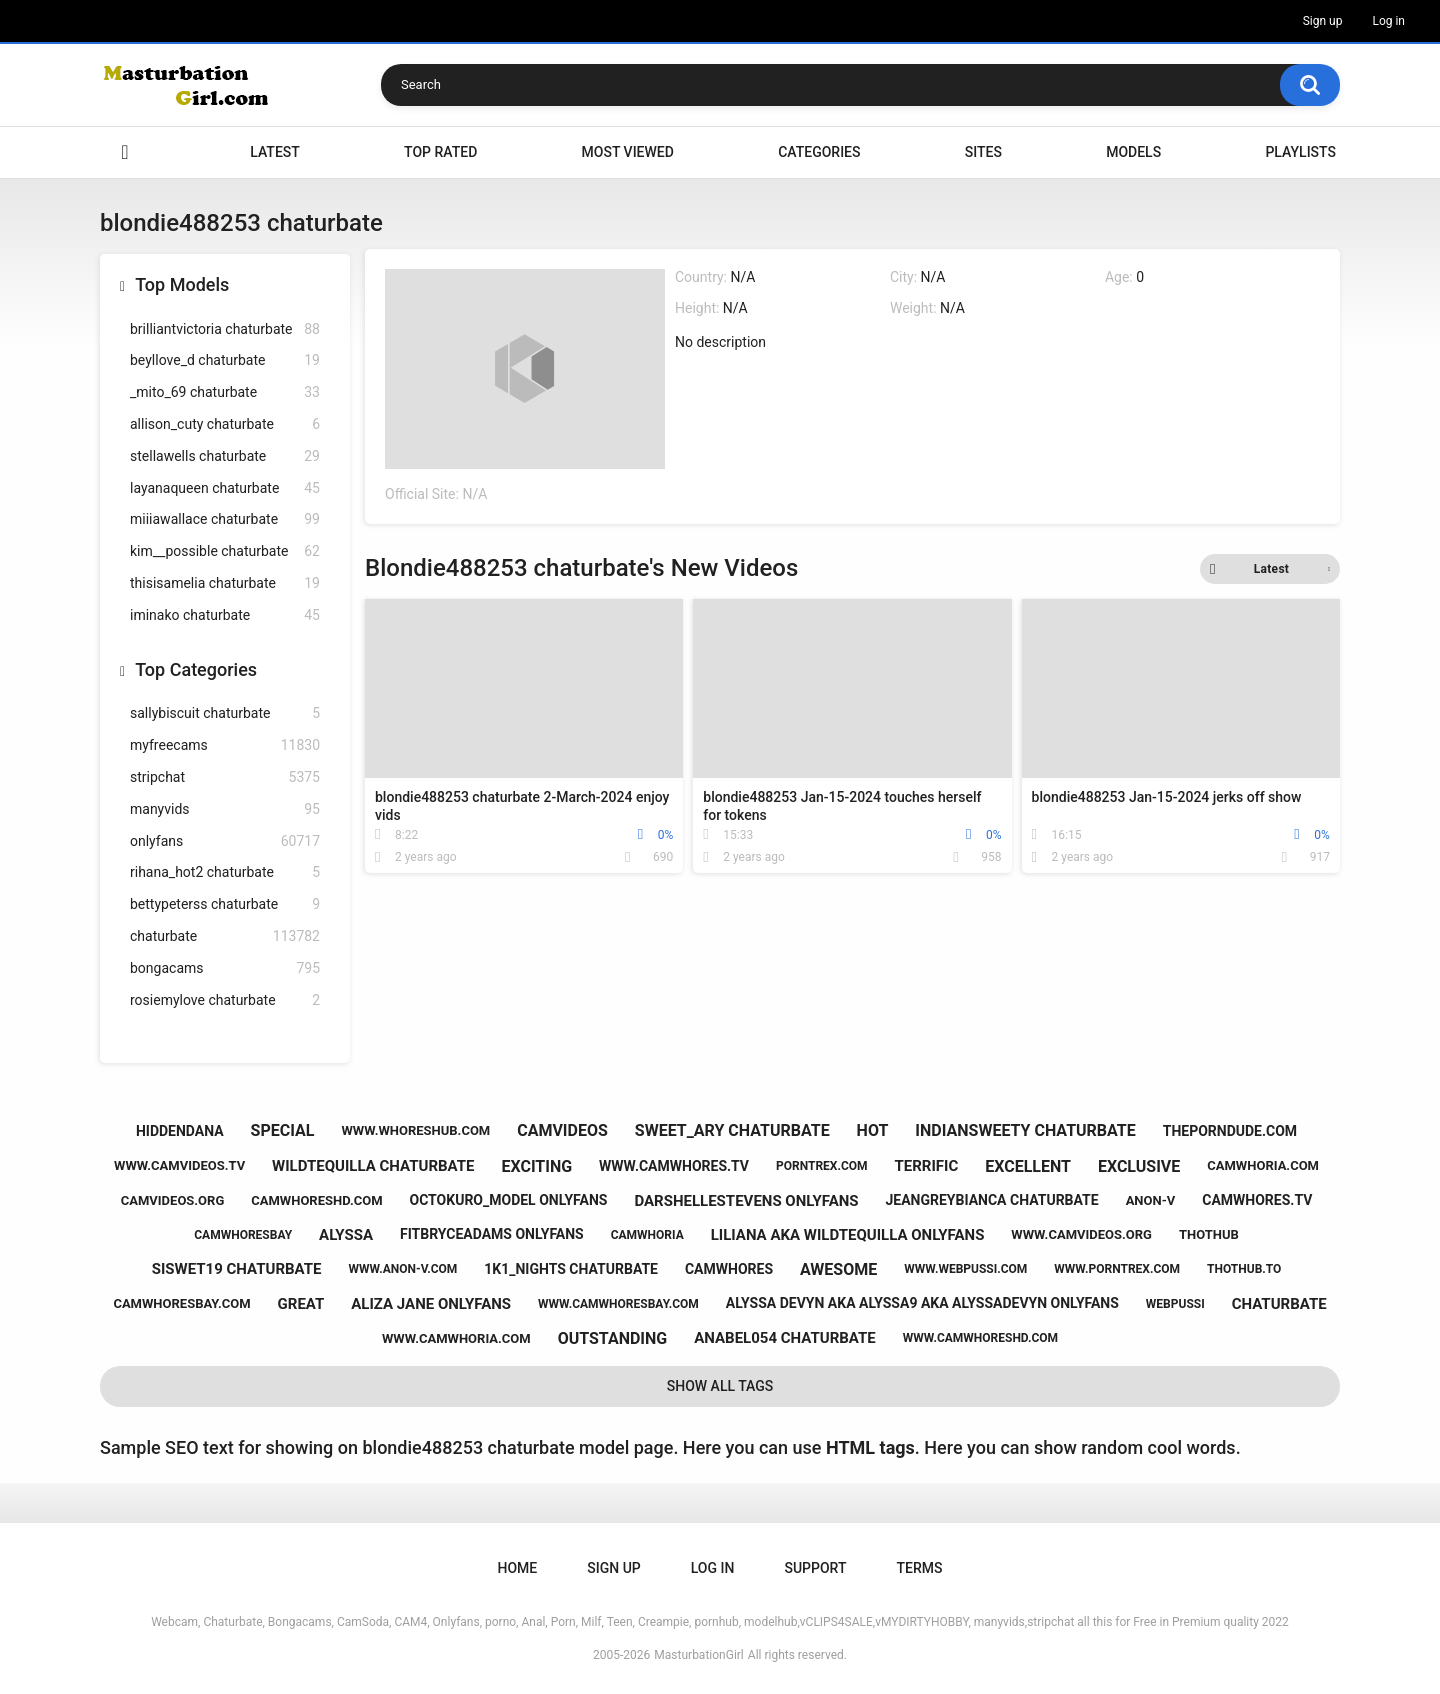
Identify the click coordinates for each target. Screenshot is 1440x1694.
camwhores (729, 1269)
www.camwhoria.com (456, 1338)
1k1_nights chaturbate (571, 1269)
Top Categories (196, 669)
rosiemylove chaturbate (225, 1000)
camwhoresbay (243, 1235)
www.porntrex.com (1117, 1269)
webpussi (1175, 1304)
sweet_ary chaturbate (732, 1130)
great (301, 1304)
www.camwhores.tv (674, 1166)
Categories (819, 152)
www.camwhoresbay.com (618, 1304)
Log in (1388, 21)
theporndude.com (1230, 1131)
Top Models (182, 284)
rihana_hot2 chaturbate (225, 872)
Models (1133, 152)
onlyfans (225, 841)
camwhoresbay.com (181, 1303)
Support (815, 1568)
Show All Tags (720, 1386)
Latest (275, 152)
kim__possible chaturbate (225, 551)
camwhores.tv (1257, 1200)
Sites (983, 152)
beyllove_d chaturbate (225, 360)
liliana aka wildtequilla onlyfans (848, 1235)
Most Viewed (628, 152)
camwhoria (647, 1235)
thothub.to (1244, 1269)
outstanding (613, 1338)
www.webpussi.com (965, 1269)
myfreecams (225, 745)
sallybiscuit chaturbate (225, 713)
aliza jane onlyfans (431, 1304)
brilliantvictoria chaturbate (225, 329)
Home (125, 152)
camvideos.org (173, 1200)
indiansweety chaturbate (1025, 1130)
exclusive (1139, 1166)
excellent (1028, 1166)
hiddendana (180, 1131)
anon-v (1151, 1200)
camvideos (562, 1130)
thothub (1209, 1234)
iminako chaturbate (225, 615)
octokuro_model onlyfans (509, 1200)
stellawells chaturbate (225, 456)
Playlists (1300, 152)
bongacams (225, 968)
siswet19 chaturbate (237, 1269)
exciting (536, 1166)
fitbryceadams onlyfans (492, 1234)
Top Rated (440, 152)
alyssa (346, 1235)
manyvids (225, 809)
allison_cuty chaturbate (225, 424)
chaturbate (225, 936)
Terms (919, 1568)
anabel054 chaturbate (785, 1338)
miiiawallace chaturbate (225, 519)
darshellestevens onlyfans (746, 1201)
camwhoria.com (1263, 1165)
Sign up (1323, 21)
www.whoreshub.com (415, 1130)
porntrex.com (822, 1166)
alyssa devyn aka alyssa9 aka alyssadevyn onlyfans (922, 1303)
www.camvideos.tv (179, 1165)
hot (873, 1130)
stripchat (225, 777)
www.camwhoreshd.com (980, 1338)
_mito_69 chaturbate (225, 392)
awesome (838, 1269)
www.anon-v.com (402, 1269)
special (283, 1130)
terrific (927, 1166)
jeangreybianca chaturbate (991, 1200)
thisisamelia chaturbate (225, 583)
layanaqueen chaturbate (225, 488)
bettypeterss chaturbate (225, 904)
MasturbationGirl (698, 1655)
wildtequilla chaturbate (373, 1166)
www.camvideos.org (1081, 1234)
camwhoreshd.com (316, 1200)
